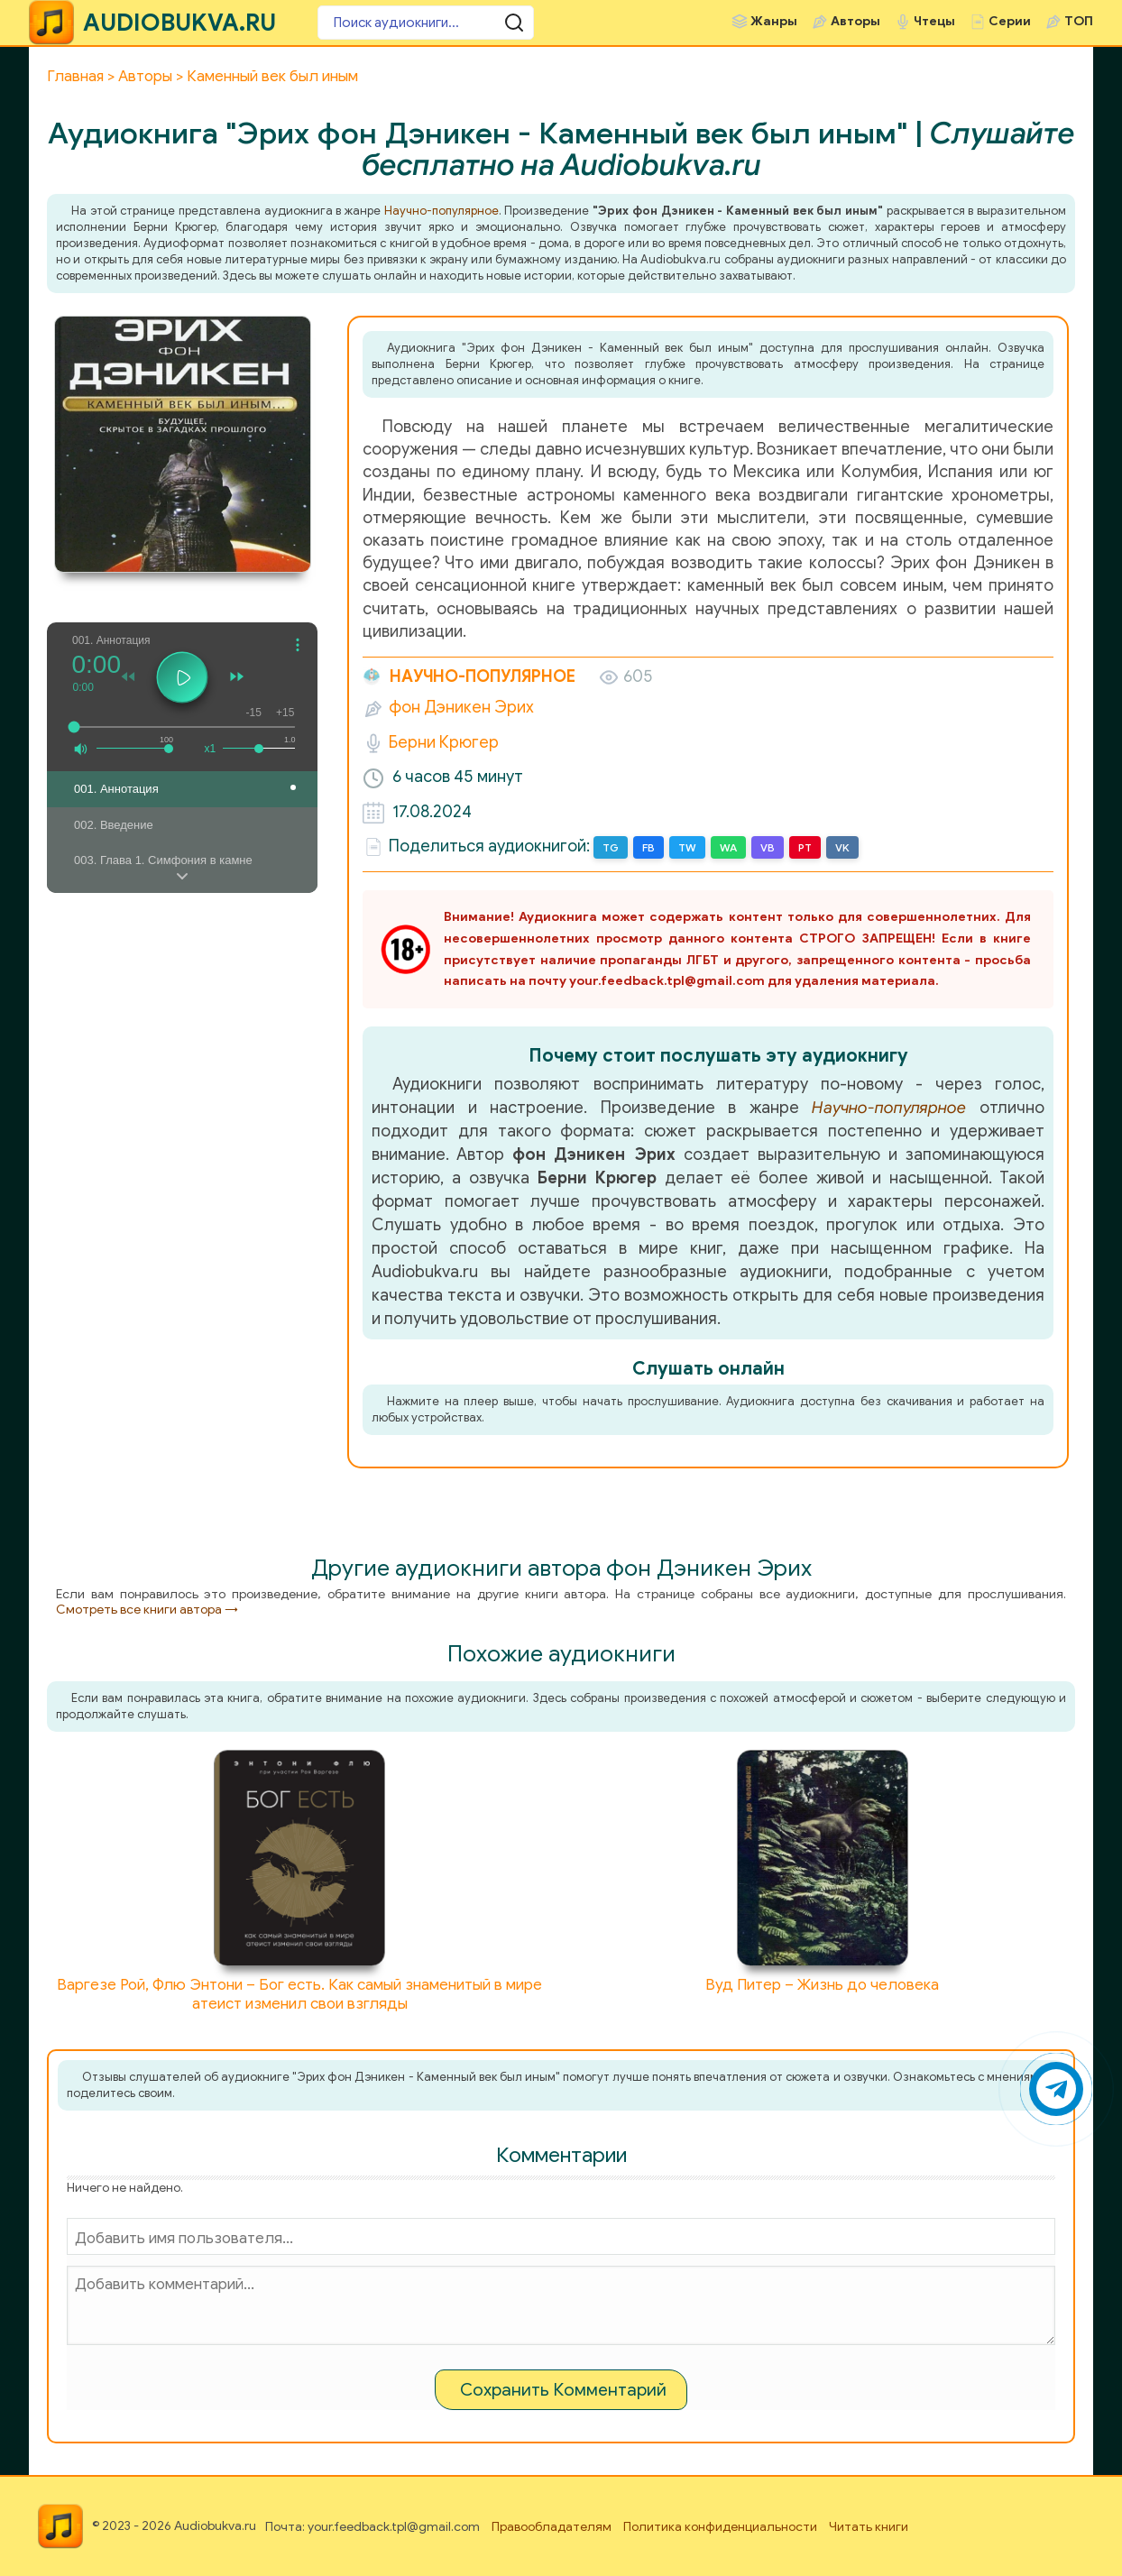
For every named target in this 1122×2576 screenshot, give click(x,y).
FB (648, 847)
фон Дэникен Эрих (461, 707)
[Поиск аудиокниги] (425, 22)
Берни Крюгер (444, 742)
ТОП (1078, 21)
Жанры (773, 21)
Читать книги (868, 2527)
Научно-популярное (441, 210)
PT (805, 847)
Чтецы (934, 21)
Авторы (855, 21)
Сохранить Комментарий (563, 2389)
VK (842, 847)
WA (728, 847)
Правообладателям (552, 2527)
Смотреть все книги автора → (147, 1609)
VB (767, 847)
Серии (1010, 21)
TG (610, 847)
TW (687, 847)
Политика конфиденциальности (720, 2527)
